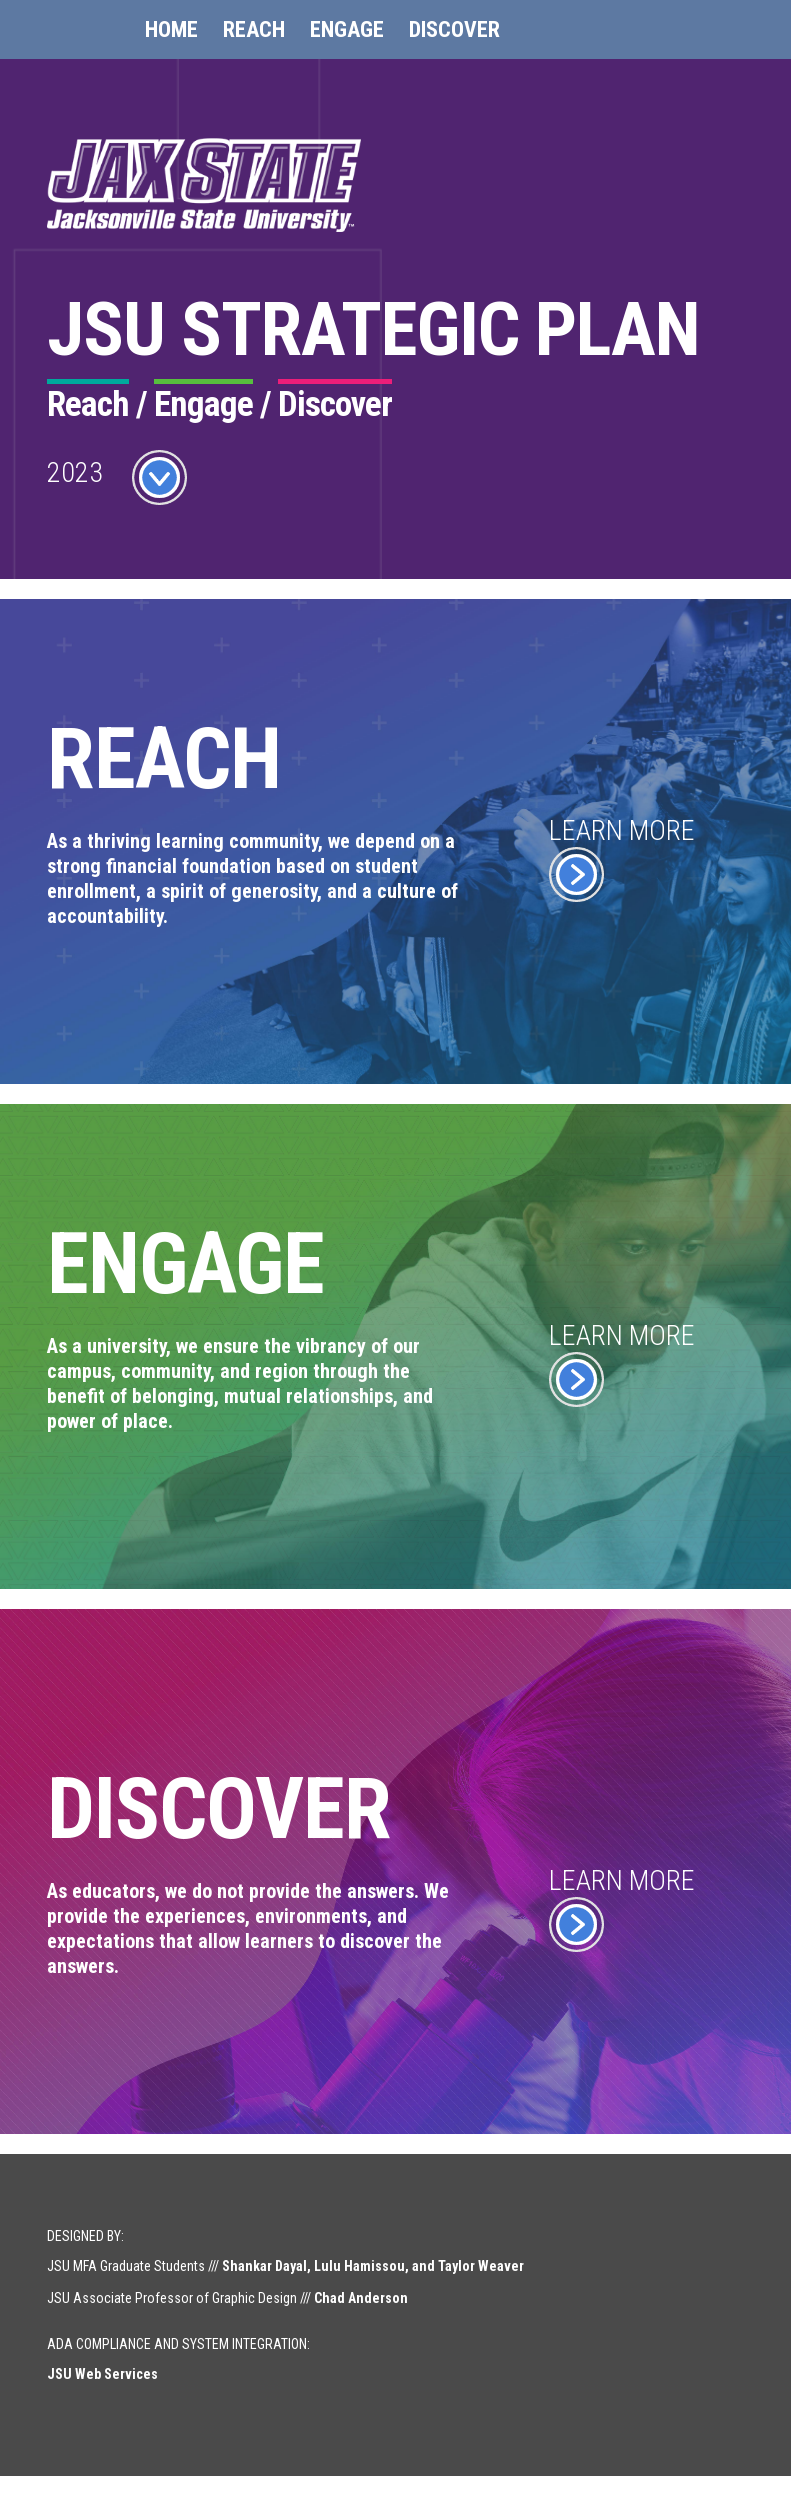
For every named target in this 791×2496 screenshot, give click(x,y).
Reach (254, 29)
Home (171, 29)
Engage (347, 29)
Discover (454, 29)
